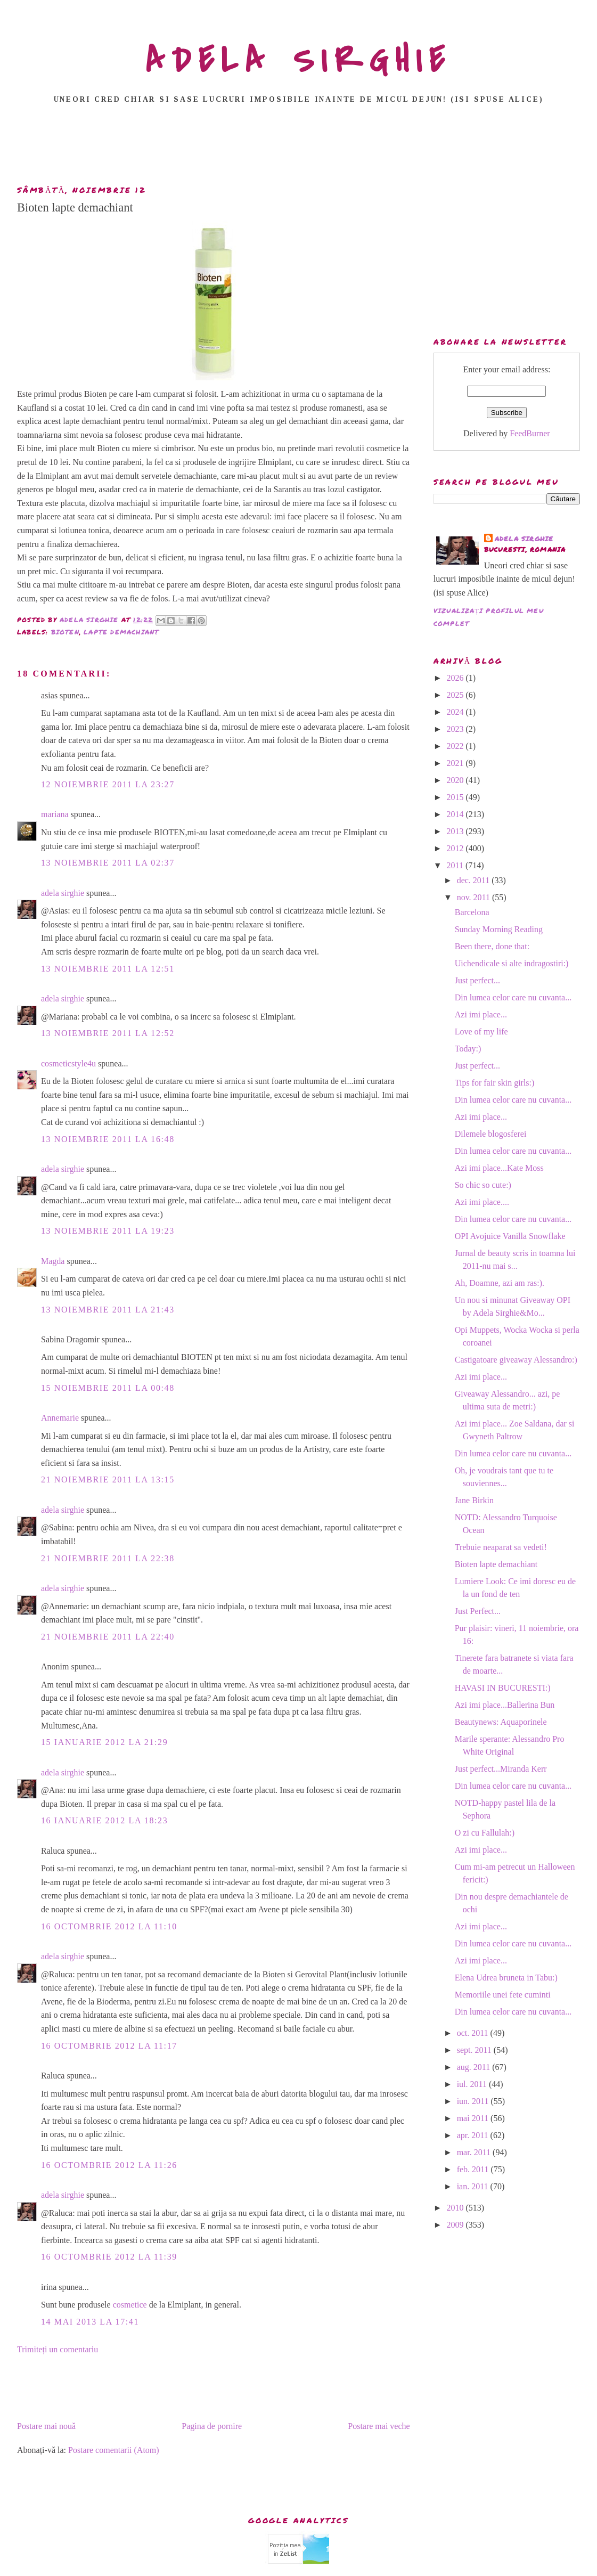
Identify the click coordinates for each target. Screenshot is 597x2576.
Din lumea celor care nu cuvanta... (513, 997)
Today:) (468, 1048)
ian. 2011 (473, 2186)
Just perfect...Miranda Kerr (501, 1768)
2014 (455, 814)
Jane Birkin (474, 1500)
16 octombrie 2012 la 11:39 (109, 2256)
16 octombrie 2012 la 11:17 (109, 2045)
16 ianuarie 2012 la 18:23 (104, 1820)
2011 (455, 865)
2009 (455, 2224)
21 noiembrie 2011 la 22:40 (108, 1636)
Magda (52, 1261)
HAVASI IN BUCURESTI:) (503, 1687)
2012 (455, 848)
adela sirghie (62, 893)
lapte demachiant (121, 632)
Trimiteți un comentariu (57, 2349)
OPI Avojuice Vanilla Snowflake (510, 1236)
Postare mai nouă (46, 2426)
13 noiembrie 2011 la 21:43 (108, 1309)
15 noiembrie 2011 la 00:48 (108, 1387)
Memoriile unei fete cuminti (503, 1994)
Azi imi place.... (482, 1202)
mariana (55, 814)
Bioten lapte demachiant (496, 1564)
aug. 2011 (475, 2067)
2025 (455, 694)
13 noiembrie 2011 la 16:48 (108, 1139)
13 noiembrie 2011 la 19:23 (108, 1230)
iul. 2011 (473, 2084)
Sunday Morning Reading (499, 929)
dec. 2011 (474, 880)
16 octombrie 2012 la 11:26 (109, 2165)
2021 (455, 763)
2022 (455, 746)
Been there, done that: (492, 946)
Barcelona (472, 912)
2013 (455, 831)
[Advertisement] (298, 148)
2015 (455, 797)
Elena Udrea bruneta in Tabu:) (506, 1977)
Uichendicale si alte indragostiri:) (512, 963)
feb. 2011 (474, 2169)
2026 (455, 677)
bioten (65, 632)
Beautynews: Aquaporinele (501, 1721)
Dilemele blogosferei (491, 1133)
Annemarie (60, 1417)
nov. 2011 (474, 897)
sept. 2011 (475, 2050)
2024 (455, 711)
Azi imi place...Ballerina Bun (505, 1704)
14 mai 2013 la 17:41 (90, 2321)
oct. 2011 (473, 2032)
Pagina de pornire (212, 2426)
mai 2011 (473, 2118)
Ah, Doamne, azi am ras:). (499, 1282)
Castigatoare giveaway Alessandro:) (516, 1359)
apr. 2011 (473, 2135)
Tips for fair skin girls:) (495, 1082)
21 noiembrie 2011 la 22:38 (108, 1558)
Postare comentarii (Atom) (113, 2450)
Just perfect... (477, 980)
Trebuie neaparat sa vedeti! (501, 1547)
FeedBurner (530, 433)
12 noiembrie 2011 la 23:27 (108, 784)
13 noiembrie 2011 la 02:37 (108, 862)
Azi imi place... (481, 1014)
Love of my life (481, 1031)
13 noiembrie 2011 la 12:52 (108, 1033)
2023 (455, 728)
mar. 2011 (475, 2152)
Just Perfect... (478, 1611)
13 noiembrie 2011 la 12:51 (108, 968)
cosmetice (130, 2304)
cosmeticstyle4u (68, 1063)
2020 (455, 780)
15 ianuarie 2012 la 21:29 (104, 1742)
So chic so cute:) (483, 1184)
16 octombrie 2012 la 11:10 (109, 1926)
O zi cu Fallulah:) (484, 1832)
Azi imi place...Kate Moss (499, 1167)
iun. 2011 (474, 2101)
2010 (455, 2207)
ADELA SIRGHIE (298, 61)
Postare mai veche (379, 2426)
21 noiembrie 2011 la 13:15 (108, 1479)
